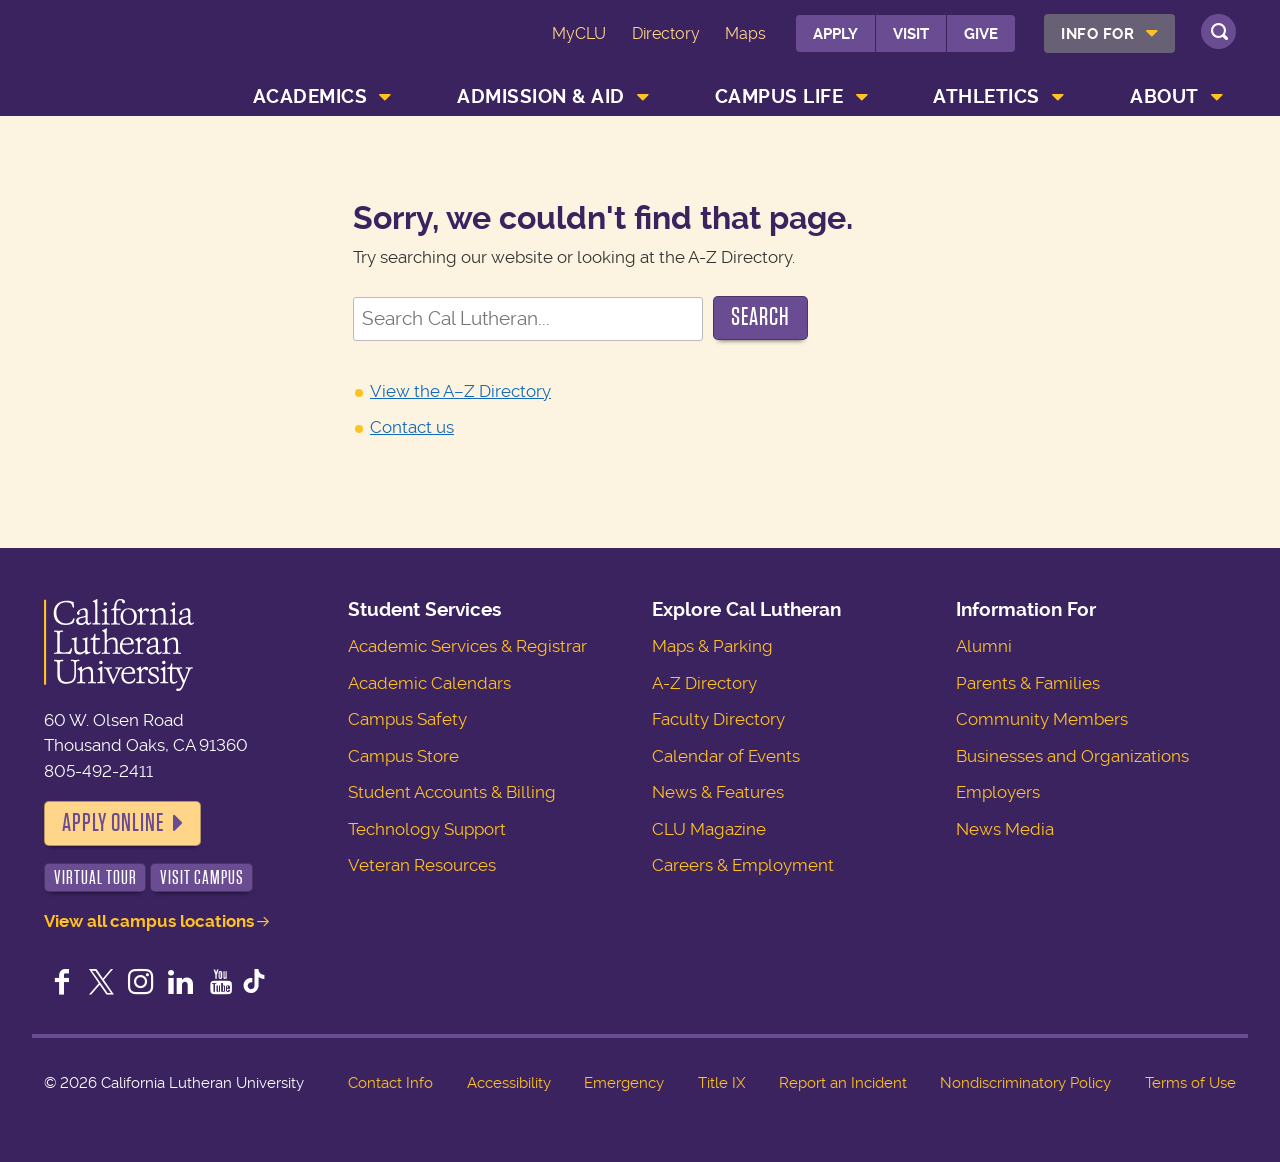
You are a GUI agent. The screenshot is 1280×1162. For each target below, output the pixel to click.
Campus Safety (407, 719)
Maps (745, 33)
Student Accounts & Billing (452, 792)
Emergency (624, 1083)
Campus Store (403, 756)
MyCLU (579, 33)
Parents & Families (1028, 683)
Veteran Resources (422, 865)
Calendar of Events (726, 756)
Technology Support (427, 829)
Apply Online (113, 823)
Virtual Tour (95, 877)
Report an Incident (843, 1083)
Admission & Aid (541, 96)
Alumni (984, 646)
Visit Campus (202, 877)
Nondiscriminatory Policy (1025, 1083)
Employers (998, 792)
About (1164, 96)
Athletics (986, 96)
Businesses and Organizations (1072, 756)
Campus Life (779, 96)
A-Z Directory (704, 683)
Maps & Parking (712, 646)
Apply (835, 34)
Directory (666, 33)
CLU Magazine (709, 829)
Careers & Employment (743, 865)
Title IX (721, 1083)
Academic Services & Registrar (467, 646)
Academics (310, 96)
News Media (1005, 829)
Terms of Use (1190, 1083)
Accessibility (509, 1083)
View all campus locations (149, 921)
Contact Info (390, 1083)
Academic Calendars (429, 683)
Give (981, 34)
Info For (1097, 34)
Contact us (412, 427)
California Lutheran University (133, 48)
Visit (911, 34)
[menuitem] (1109, 33)
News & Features (718, 792)
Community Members (1042, 719)
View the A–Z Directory (460, 391)
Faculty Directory (718, 719)
